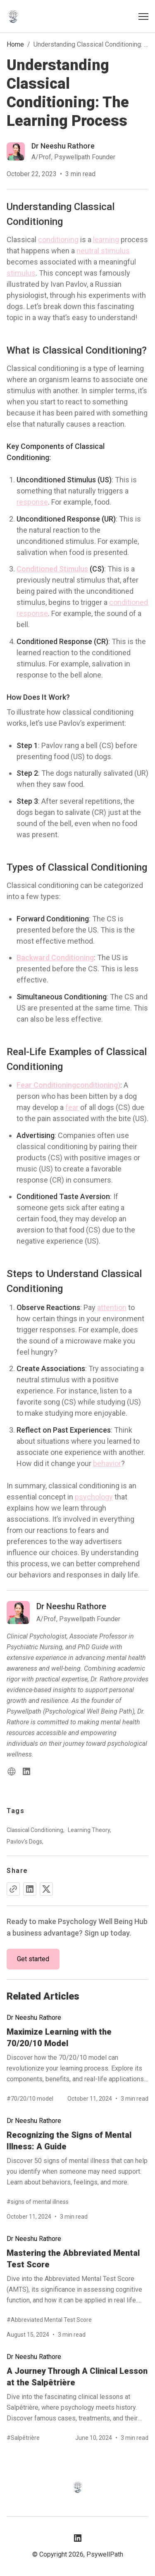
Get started (33, 1959)
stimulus (21, 273)
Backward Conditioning (55, 957)
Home (15, 44)
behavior (107, 1463)
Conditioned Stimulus (52, 568)
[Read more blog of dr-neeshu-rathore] (61, 151)
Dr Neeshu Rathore (34, 2017)
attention (111, 1307)
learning (106, 239)
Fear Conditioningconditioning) (68, 1085)
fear (72, 1107)
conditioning (58, 239)
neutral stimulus (103, 250)
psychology (94, 1496)
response (32, 502)
